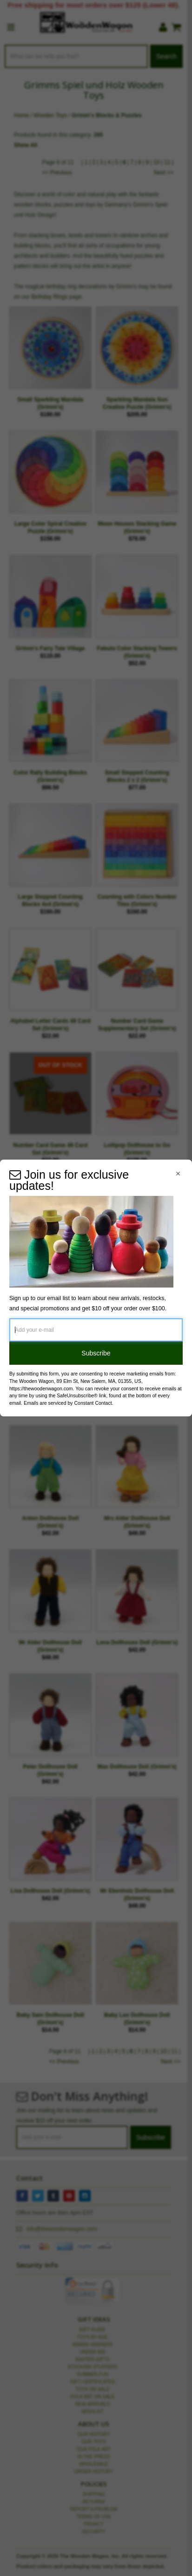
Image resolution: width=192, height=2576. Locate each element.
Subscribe (95, 1353)
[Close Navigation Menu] (178, 1173)
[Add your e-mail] (96, 1329)
